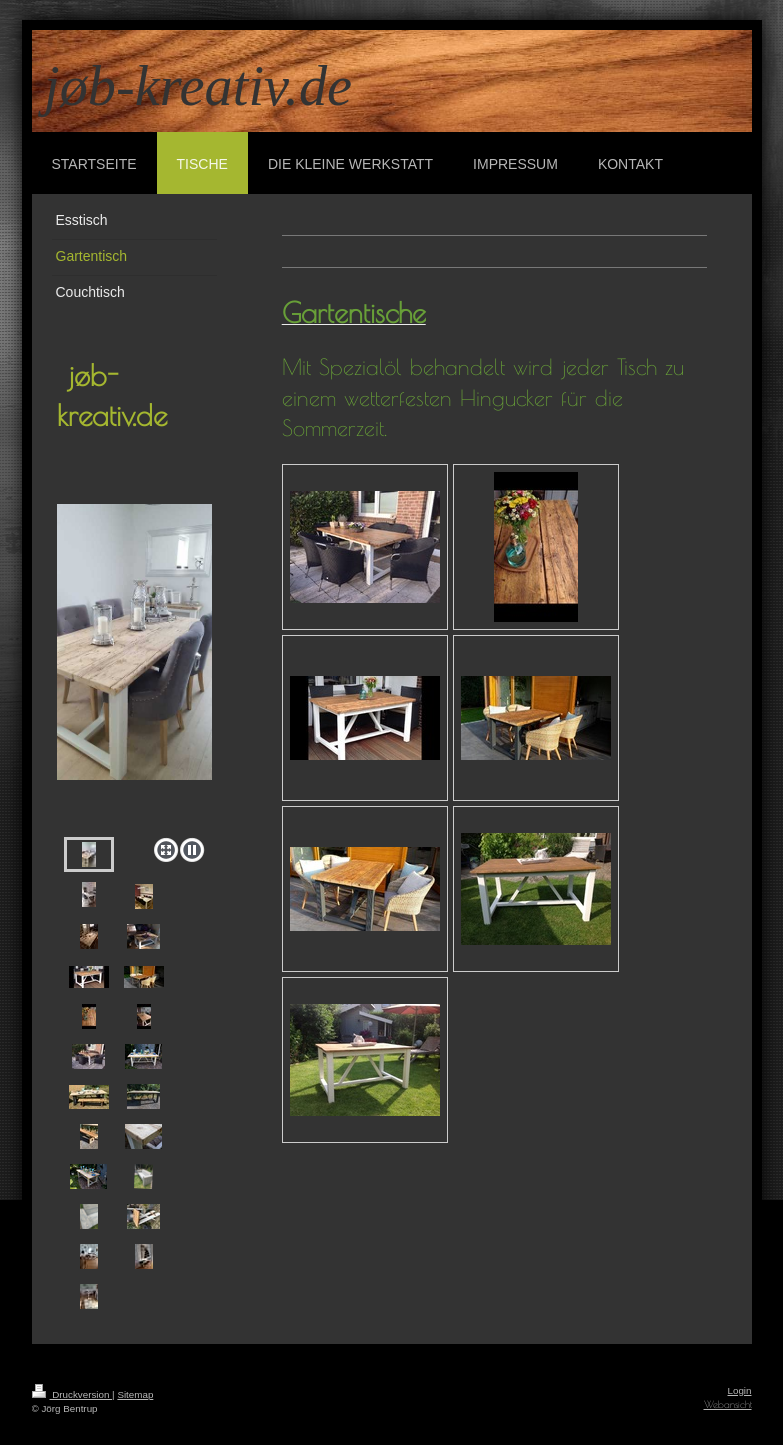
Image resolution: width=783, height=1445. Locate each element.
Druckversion (72, 1394)
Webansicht (728, 1404)
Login (740, 1390)
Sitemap (135, 1394)
